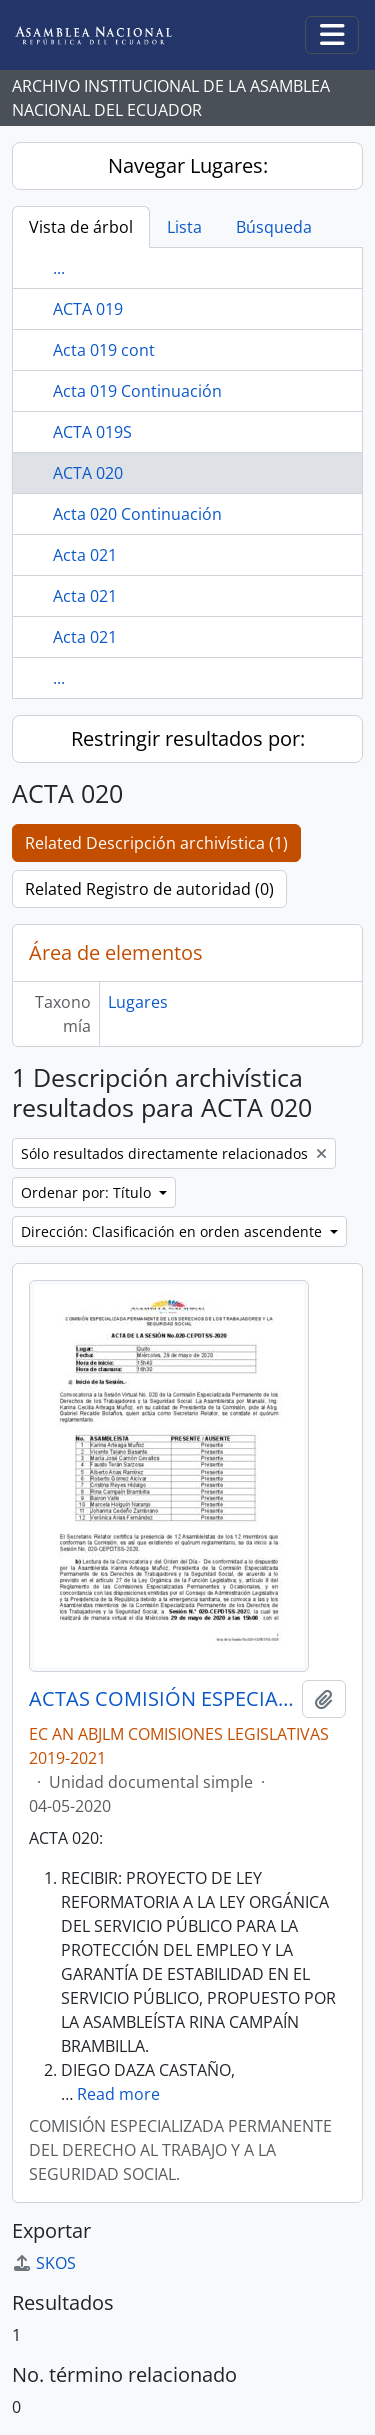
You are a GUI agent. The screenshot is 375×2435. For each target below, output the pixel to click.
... (59, 268)
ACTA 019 (88, 309)
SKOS (44, 2263)
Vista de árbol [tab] (81, 227)
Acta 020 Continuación (137, 514)
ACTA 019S (92, 432)
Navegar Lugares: (188, 165)
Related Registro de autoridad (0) (149, 889)
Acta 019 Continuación (137, 391)
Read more (118, 2094)
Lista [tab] (184, 227)
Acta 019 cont (104, 350)
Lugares (138, 1002)
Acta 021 (85, 555)
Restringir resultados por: (188, 738)
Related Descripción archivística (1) (156, 843)
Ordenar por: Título (88, 1192)
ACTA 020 (88, 473)
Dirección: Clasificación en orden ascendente (173, 1231)
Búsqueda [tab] (274, 227)
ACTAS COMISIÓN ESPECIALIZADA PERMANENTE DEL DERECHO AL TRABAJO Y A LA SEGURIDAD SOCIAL (161, 1699)
